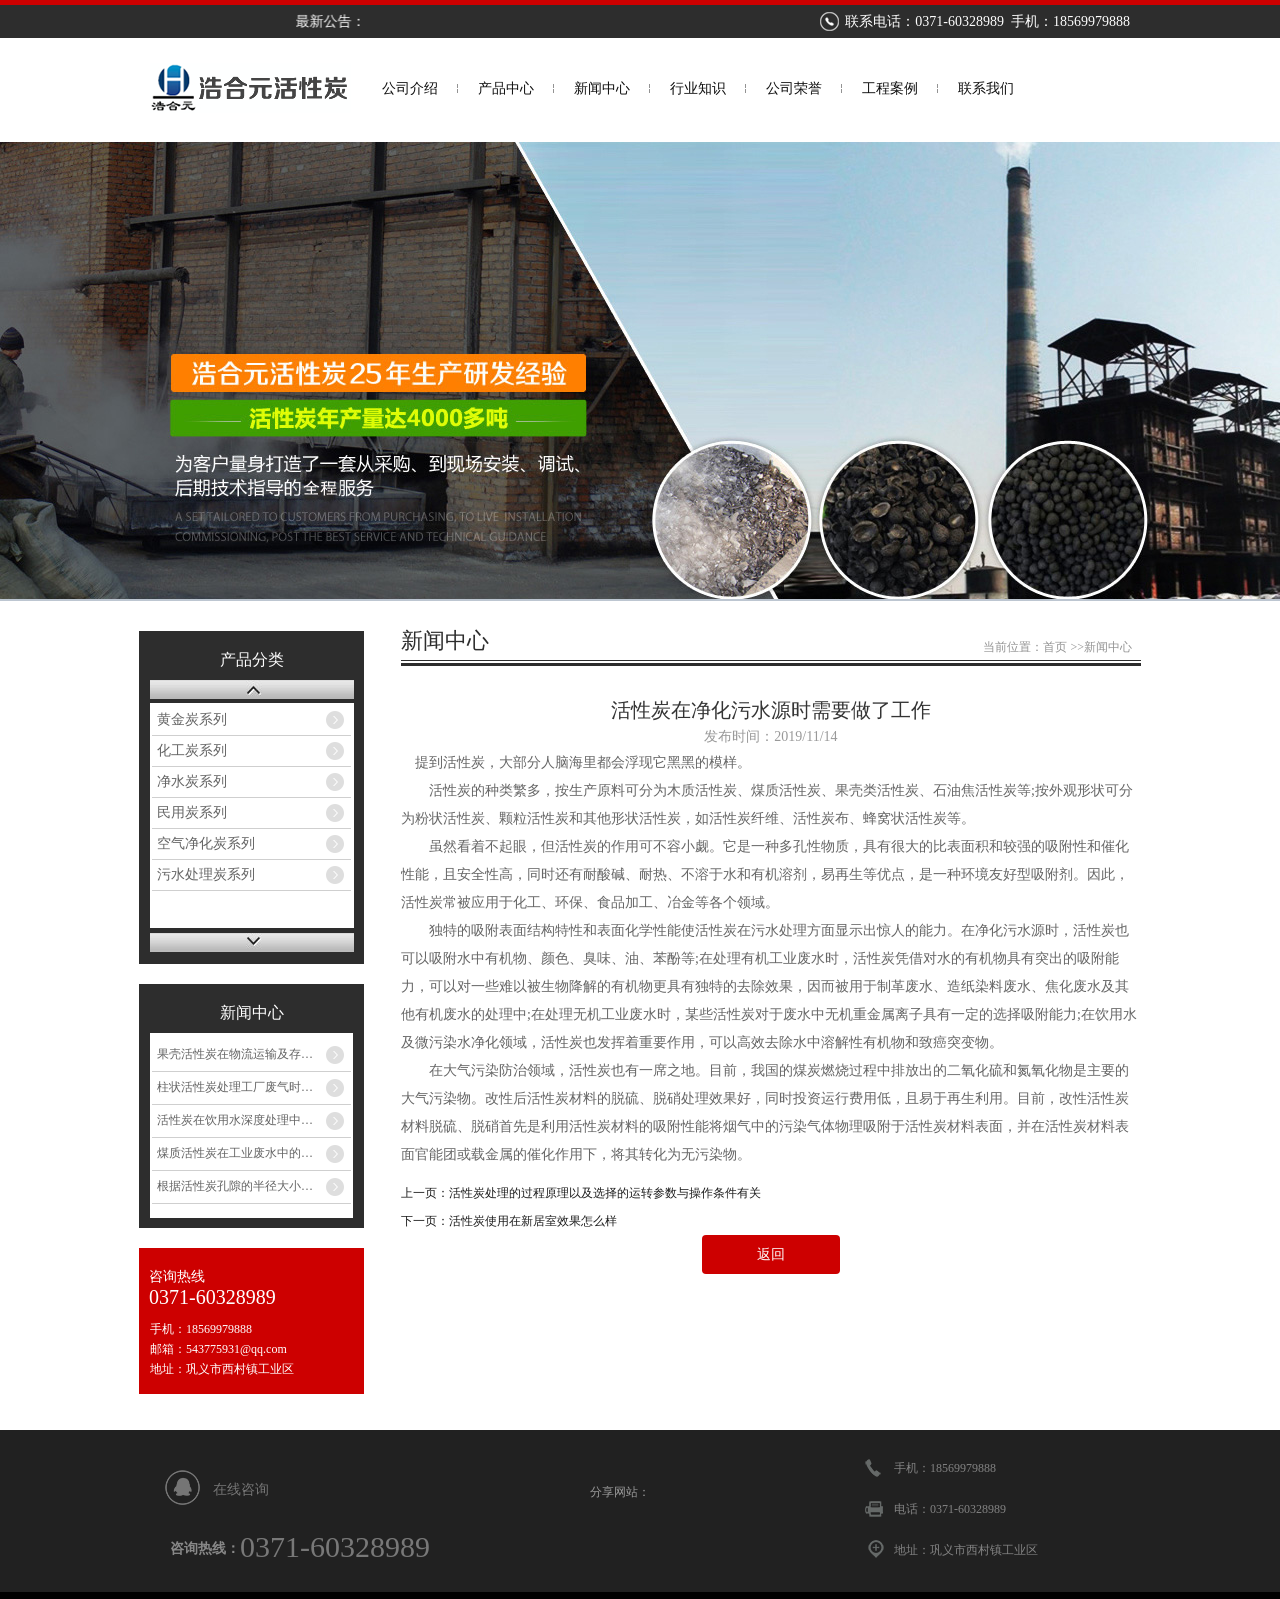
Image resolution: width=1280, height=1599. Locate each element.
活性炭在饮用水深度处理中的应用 (247, 1120)
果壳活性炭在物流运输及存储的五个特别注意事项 (254, 1054)
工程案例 (890, 88)
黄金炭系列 (192, 719)
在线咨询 (241, 1489)
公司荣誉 (794, 88)
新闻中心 (602, 88)
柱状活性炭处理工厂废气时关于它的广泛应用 (254, 1087)
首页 (1055, 647)
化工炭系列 (192, 750)
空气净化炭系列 (206, 843)
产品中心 (506, 88)
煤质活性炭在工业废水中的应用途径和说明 (254, 1153)
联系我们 (986, 88)
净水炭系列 (192, 781)
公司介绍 (410, 88)
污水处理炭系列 (206, 874)
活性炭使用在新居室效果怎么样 (533, 1221)
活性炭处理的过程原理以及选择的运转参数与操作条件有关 (605, 1193)
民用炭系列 (192, 812)
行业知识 (698, 88)
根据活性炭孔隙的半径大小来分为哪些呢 (254, 1186)
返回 (771, 1254)
